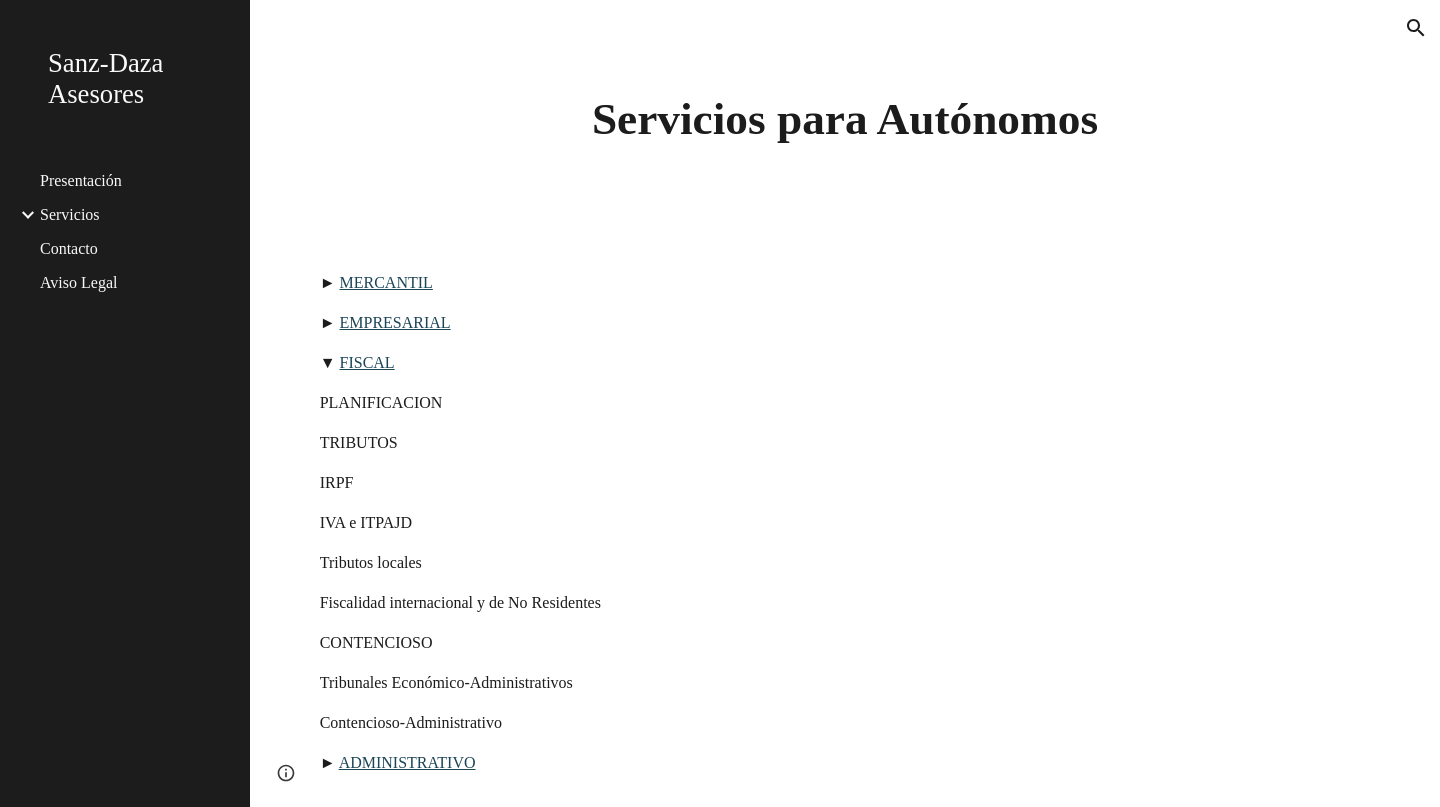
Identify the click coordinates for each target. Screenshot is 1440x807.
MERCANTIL (386, 282)
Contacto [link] (69, 248)
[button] (1416, 28)
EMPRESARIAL (395, 322)
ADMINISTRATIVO (407, 762)
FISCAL (367, 362)
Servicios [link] (70, 214)
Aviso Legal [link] (78, 282)
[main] (845, 119)
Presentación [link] (81, 180)
